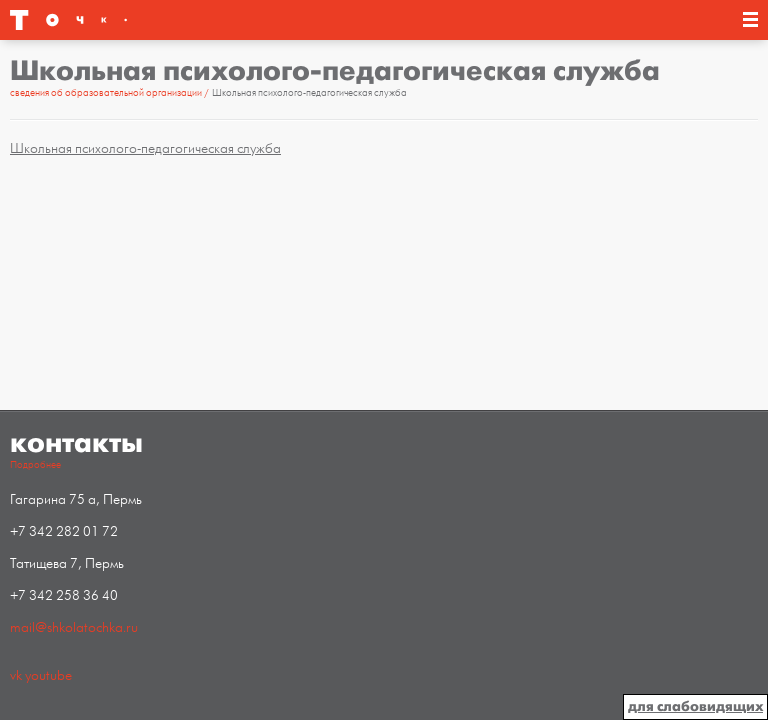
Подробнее (35, 465)
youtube (48, 675)
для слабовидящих (695, 706)
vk (16, 675)
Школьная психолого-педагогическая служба (145, 148)
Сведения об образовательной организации (107, 93)
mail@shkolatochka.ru (74, 627)
